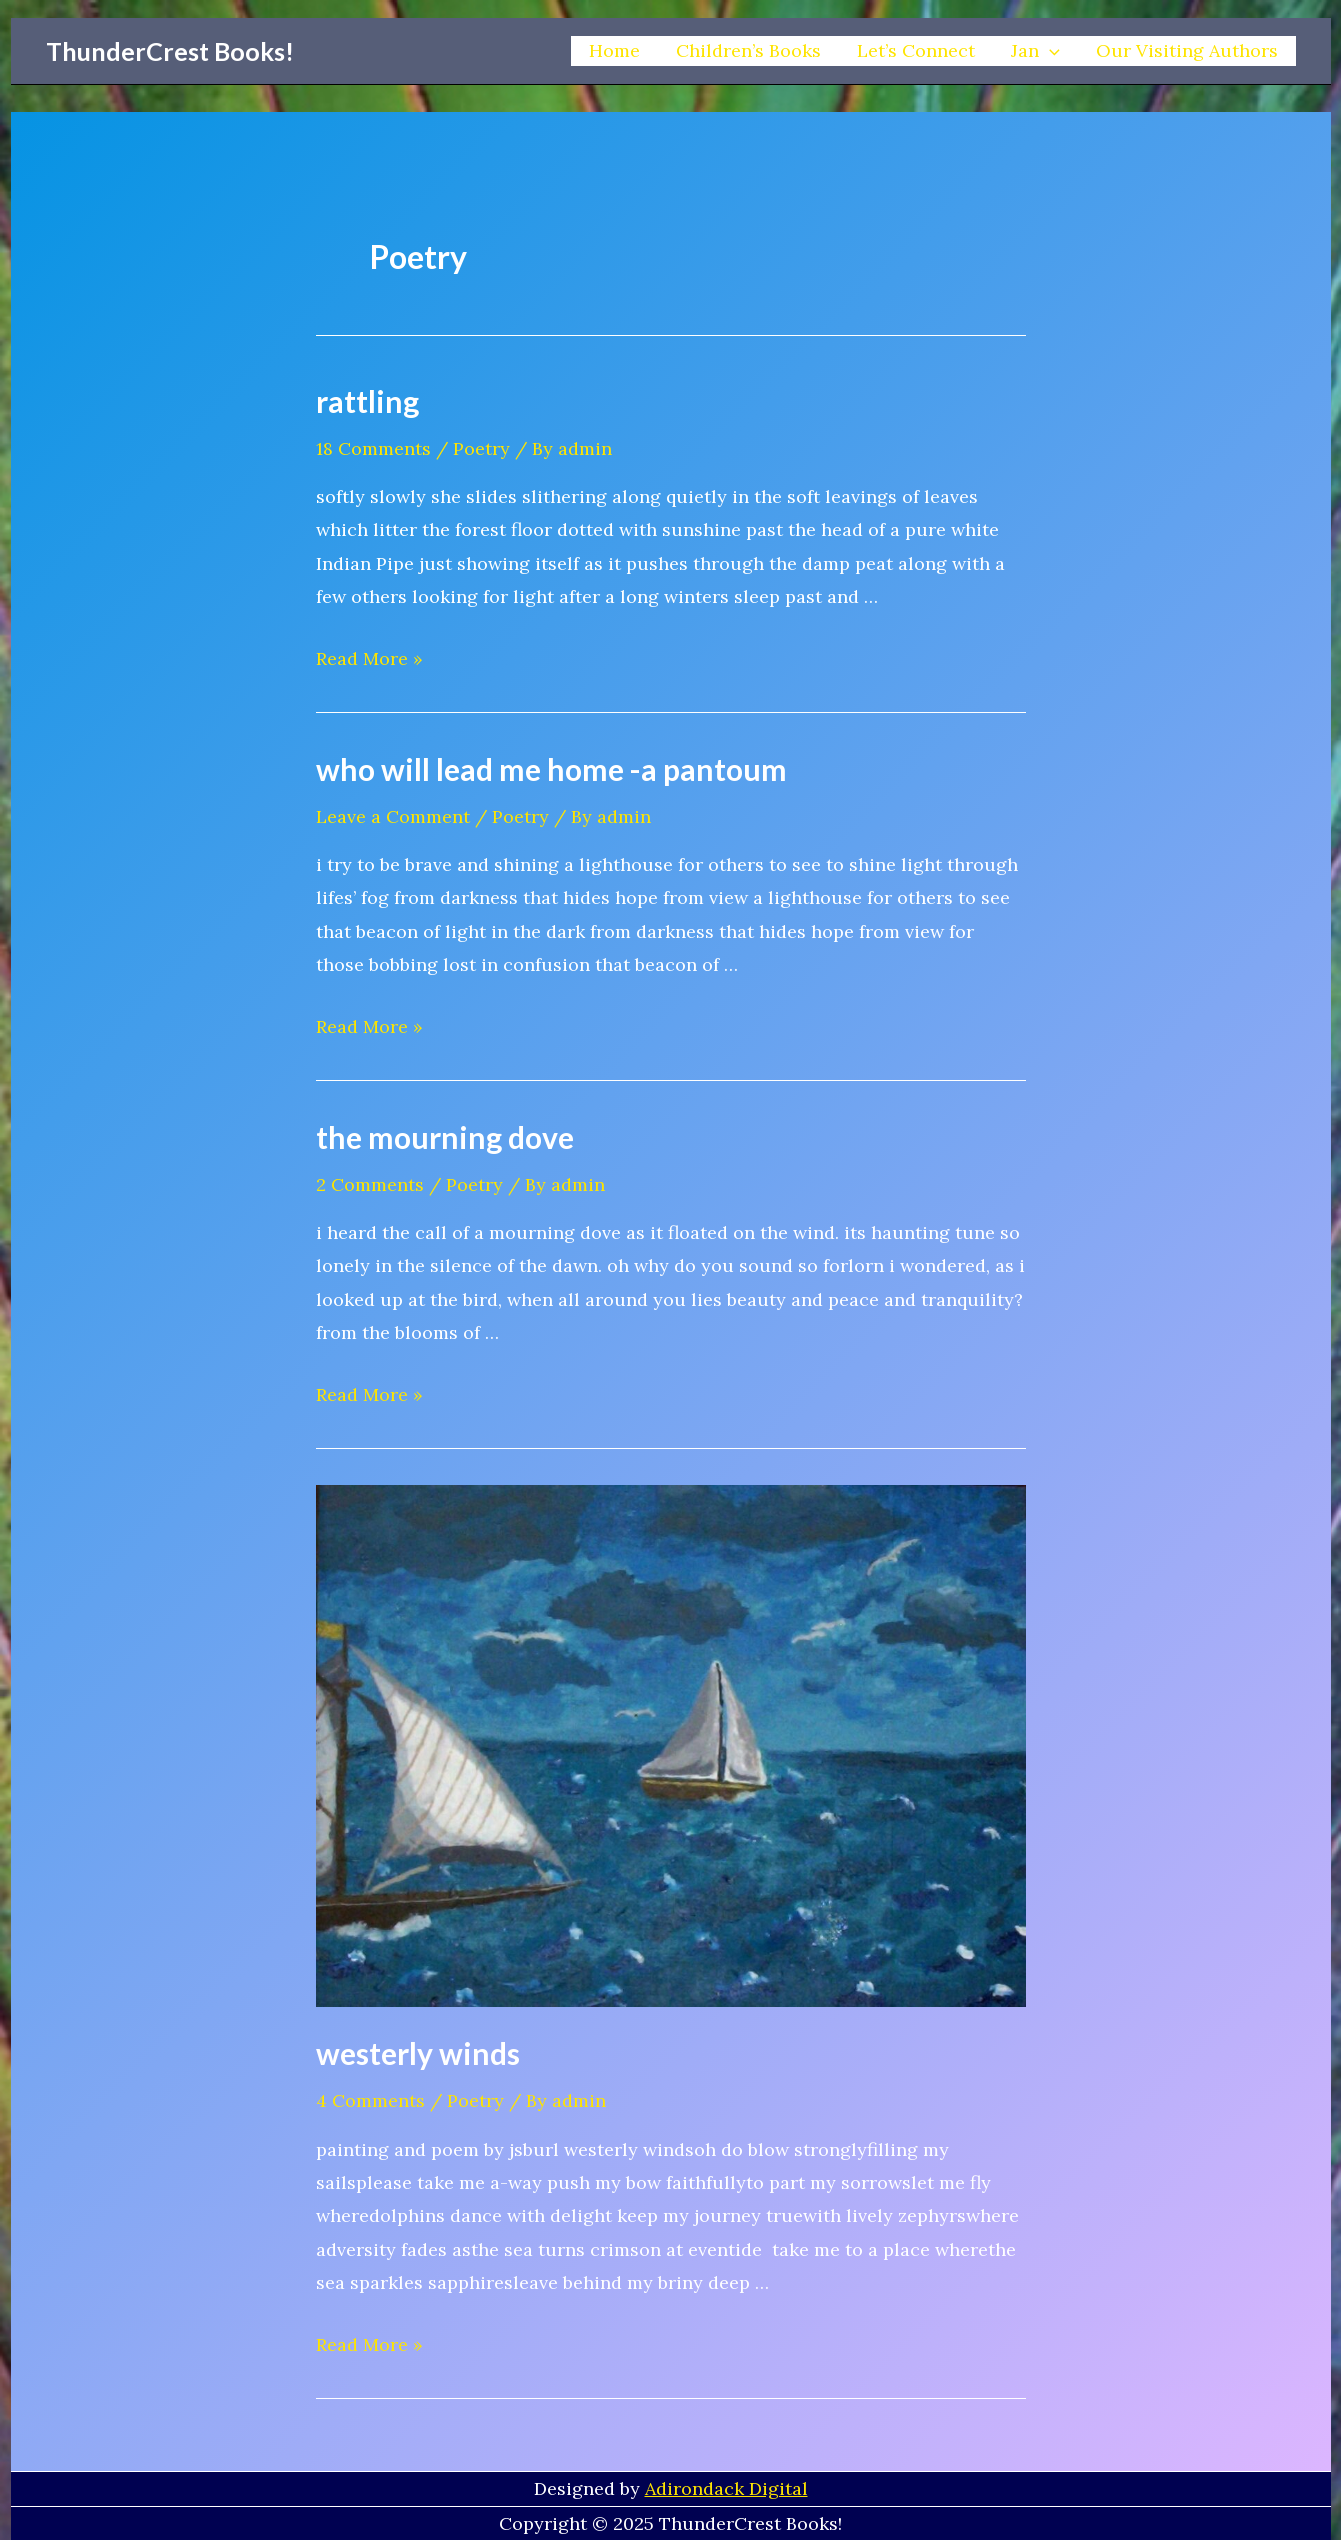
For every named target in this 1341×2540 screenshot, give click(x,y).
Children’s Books (748, 50)
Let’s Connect (916, 50)
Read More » (369, 658)
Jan (1035, 51)
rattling (367, 401)
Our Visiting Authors (1187, 50)
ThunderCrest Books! (170, 51)
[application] (1049, 51)
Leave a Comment (393, 816)
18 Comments (373, 448)
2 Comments (370, 1184)
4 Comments (370, 2100)
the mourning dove (445, 1137)
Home (614, 50)
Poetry (481, 448)
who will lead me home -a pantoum (551, 769)
